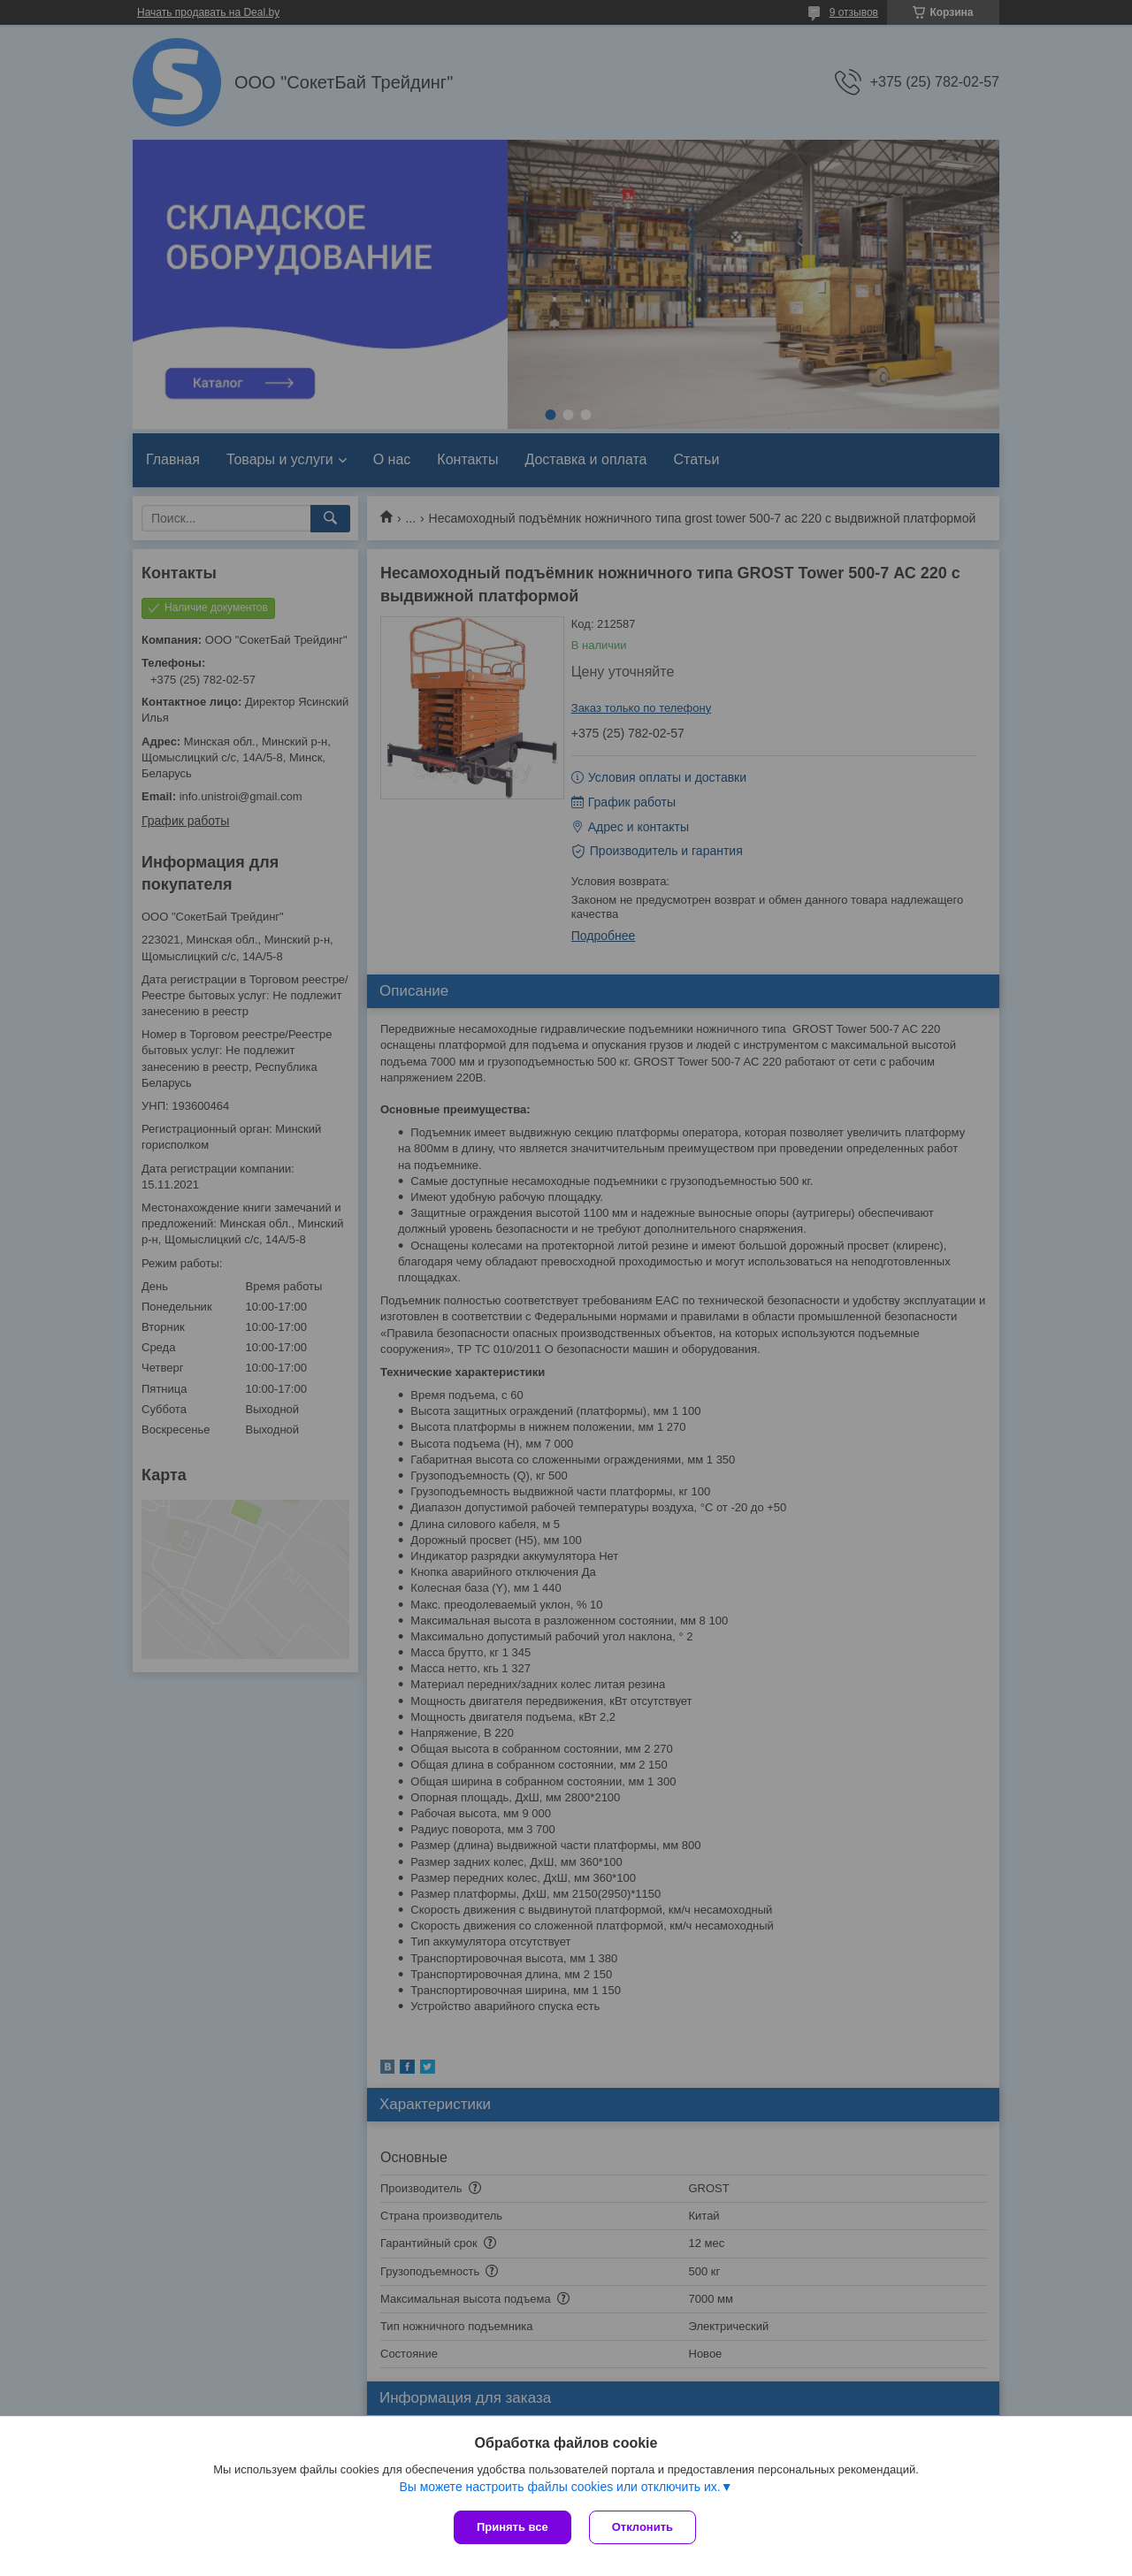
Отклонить (642, 2527)
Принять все (512, 2527)
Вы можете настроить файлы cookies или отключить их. (559, 2487)
